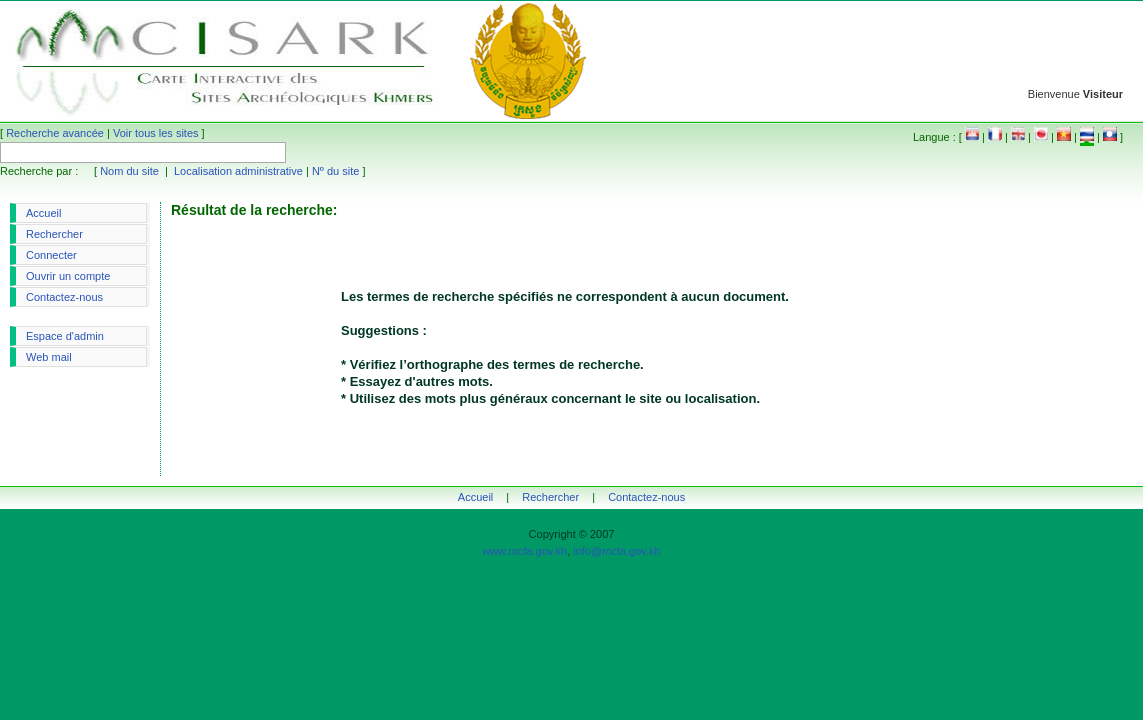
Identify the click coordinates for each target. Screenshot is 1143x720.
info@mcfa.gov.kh (616, 551)
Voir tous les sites (156, 133)
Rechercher (54, 234)
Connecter (51, 255)
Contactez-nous (64, 297)
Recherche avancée (55, 133)
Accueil (43, 213)
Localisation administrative (238, 171)
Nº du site (335, 171)
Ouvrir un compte (68, 276)
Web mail (49, 357)
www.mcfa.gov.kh (524, 551)
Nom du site (129, 171)
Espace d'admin (65, 336)
